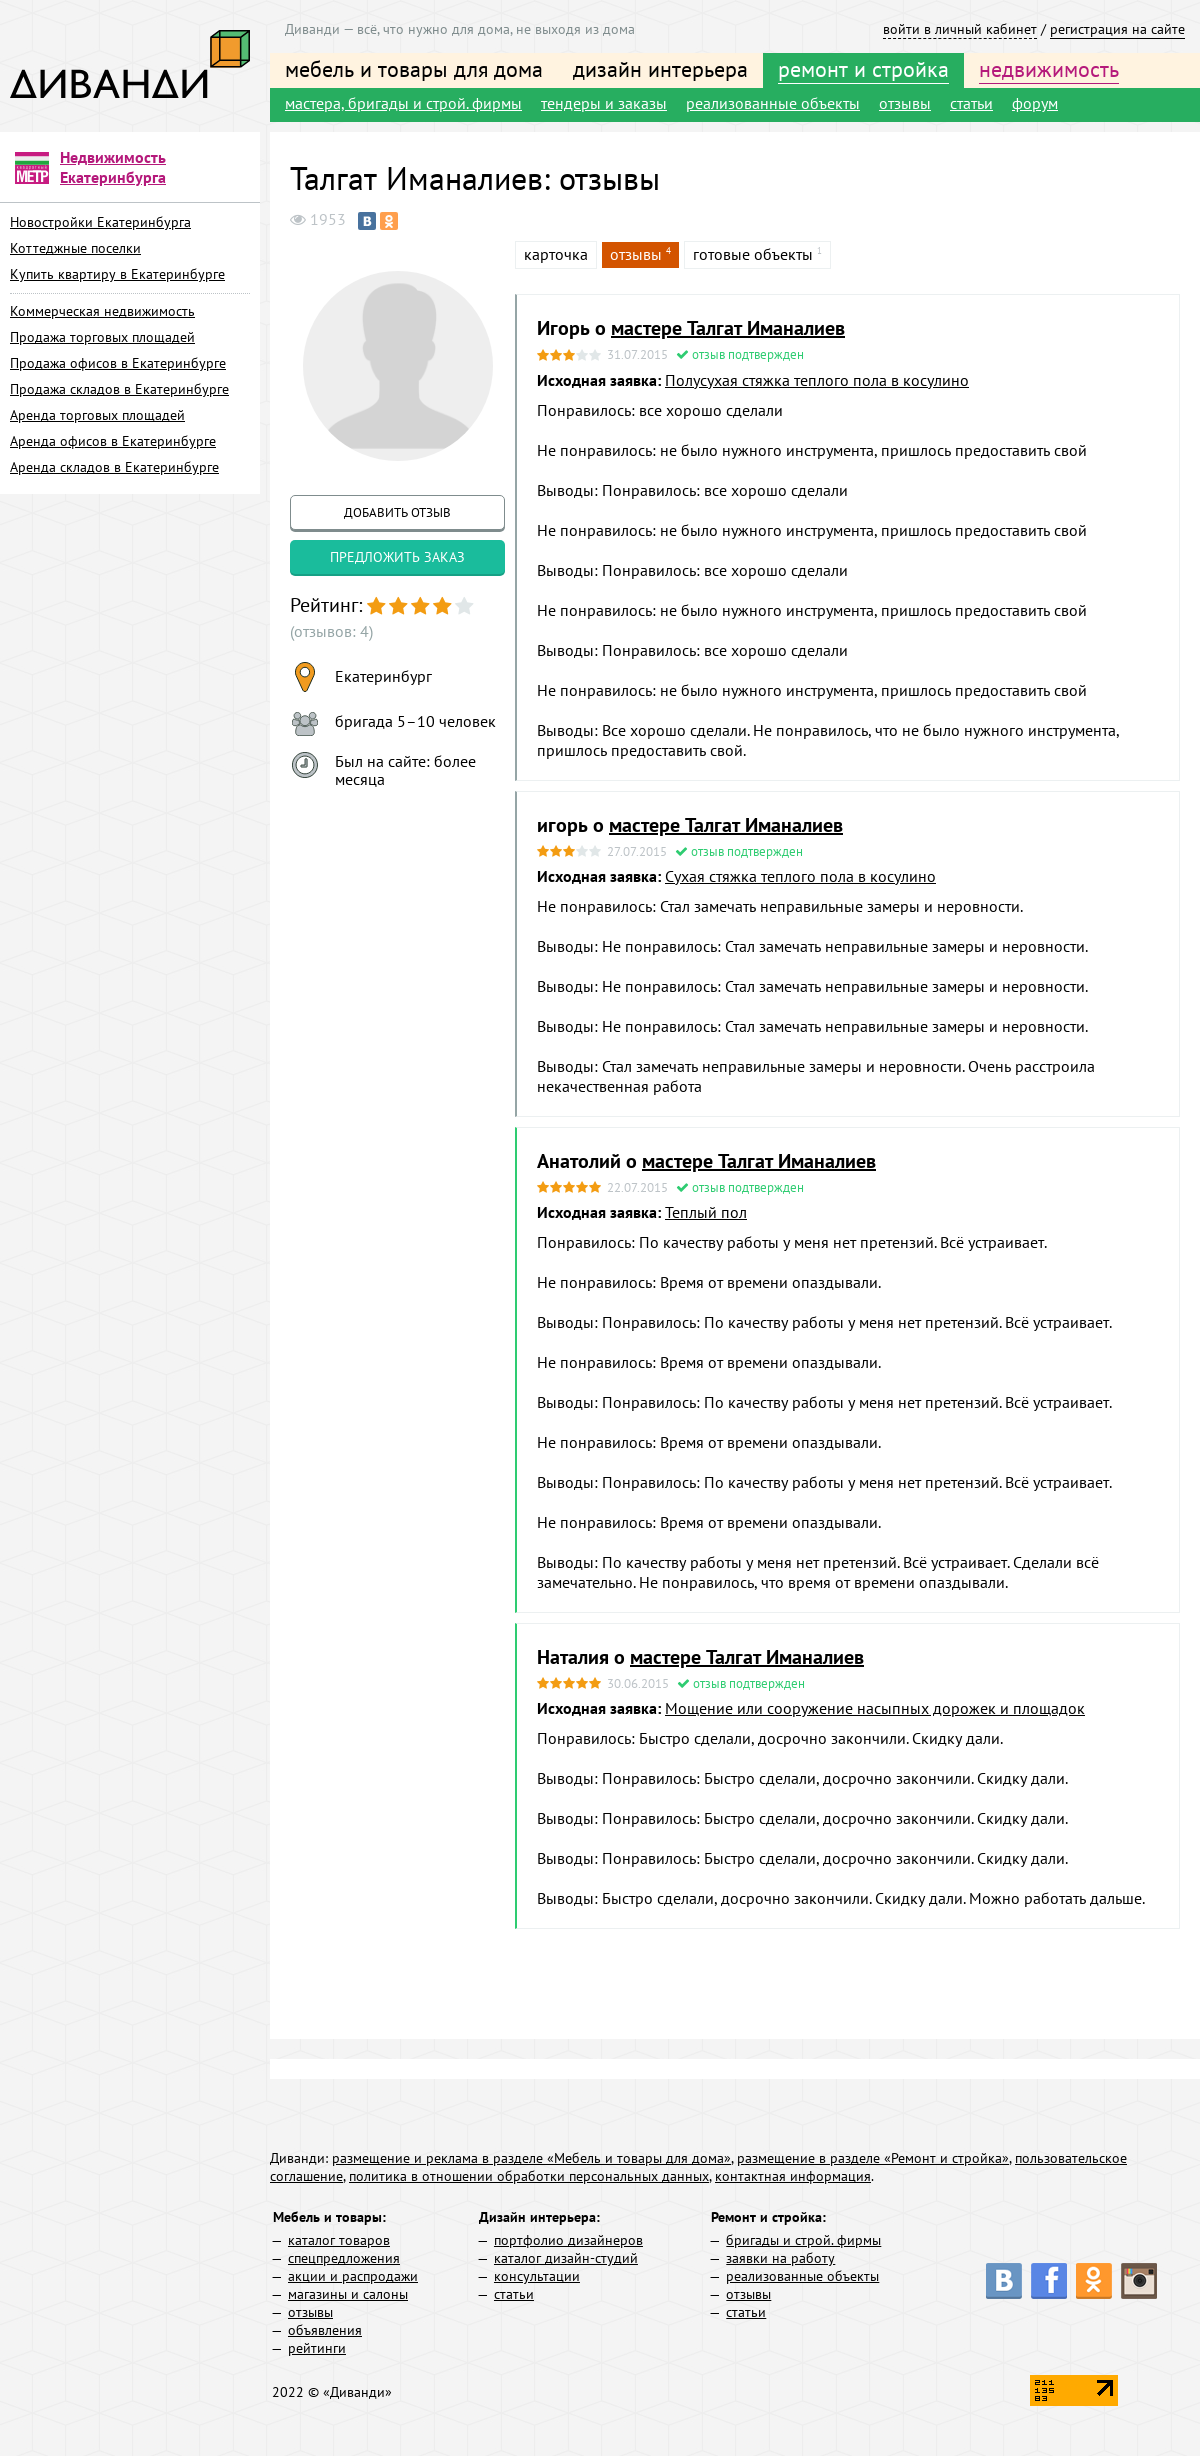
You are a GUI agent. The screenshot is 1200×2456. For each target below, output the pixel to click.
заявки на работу (780, 2258)
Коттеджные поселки (75, 248)
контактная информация (793, 2176)
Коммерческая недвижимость (102, 311)
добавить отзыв (397, 512)
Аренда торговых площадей (97, 415)
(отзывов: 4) (331, 631)
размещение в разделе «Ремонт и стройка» (873, 2158)
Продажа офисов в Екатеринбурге (118, 363)
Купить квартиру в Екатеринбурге (117, 274)
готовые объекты (753, 254)
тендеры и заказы (604, 103)
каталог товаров (339, 2240)
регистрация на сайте (1117, 29)
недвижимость (1049, 69)
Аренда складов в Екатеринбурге (114, 467)
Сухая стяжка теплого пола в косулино (800, 876)
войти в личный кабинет (960, 29)
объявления (325, 2330)
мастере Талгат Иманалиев (728, 328)
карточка (556, 254)
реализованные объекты (773, 103)
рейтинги (317, 2348)
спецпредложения (344, 2258)
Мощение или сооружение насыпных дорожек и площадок (875, 1708)
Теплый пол (706, 1212)
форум (1035, 103)
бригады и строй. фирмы (803, 2240)
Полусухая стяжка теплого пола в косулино (817, 380)
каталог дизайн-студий (566, 2258)
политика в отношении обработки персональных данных (529, 2176)
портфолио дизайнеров (568, 2240)
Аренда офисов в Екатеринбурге (113, 441)
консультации (537, 2276)
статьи (971, 103)
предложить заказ (397, 557)
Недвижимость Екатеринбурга (113, 167)
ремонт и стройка (863, 69)
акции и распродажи (353, 2276)
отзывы (905, 103)
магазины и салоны (348, 2294)
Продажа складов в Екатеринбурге (119, 389)
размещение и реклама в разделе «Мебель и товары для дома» (531, 2158)
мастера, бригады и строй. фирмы (403, 103)
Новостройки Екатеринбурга (100, 222)
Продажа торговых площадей (102, 337)
